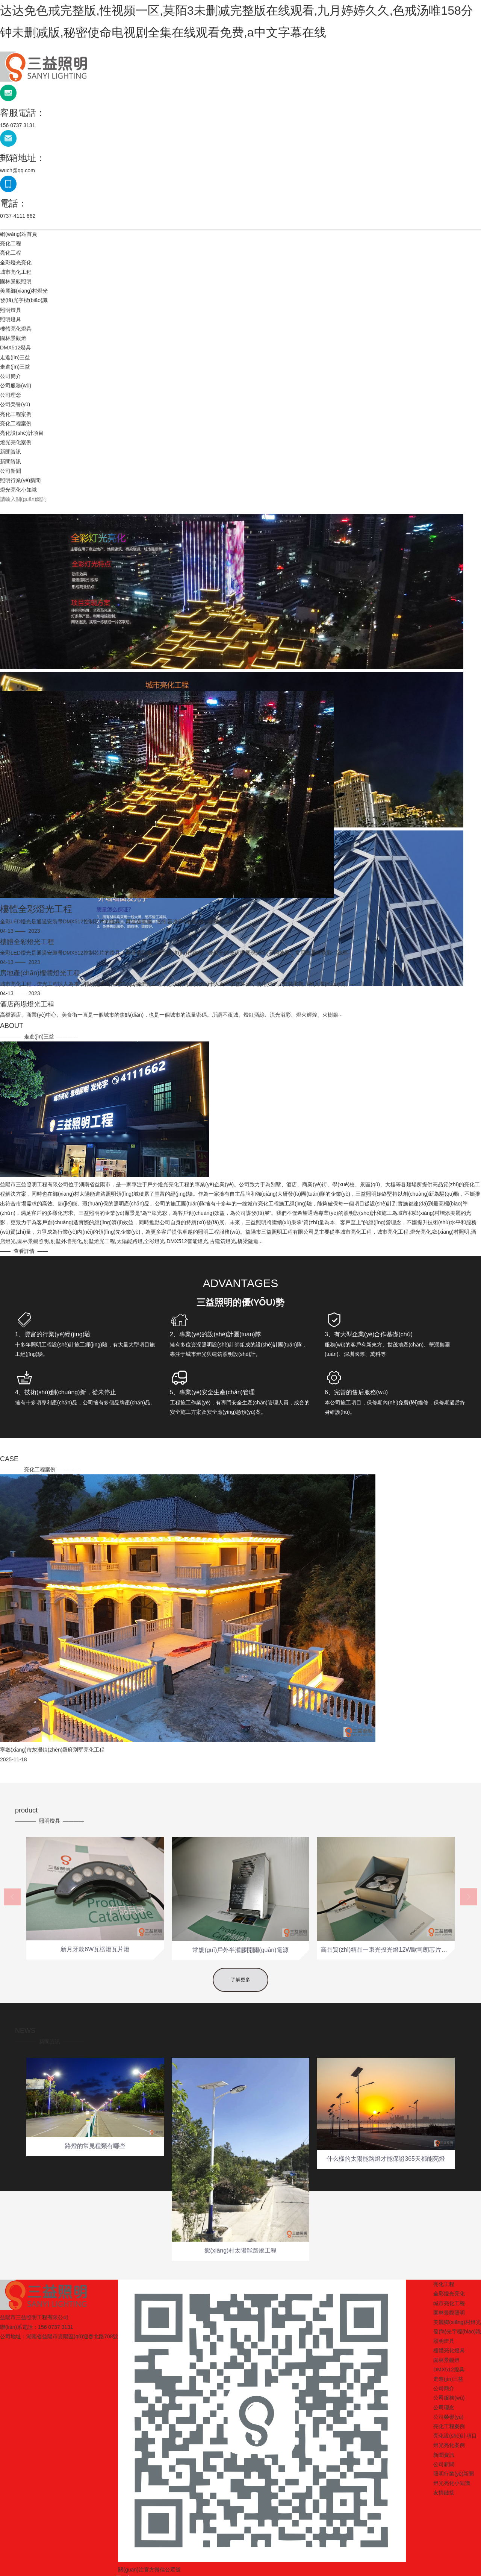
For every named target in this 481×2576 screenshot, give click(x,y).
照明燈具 (10, 310)
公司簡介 (10, 376)
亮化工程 (10, 243)
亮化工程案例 (16, 414)
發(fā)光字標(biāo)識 (24, 300)
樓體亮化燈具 (16, 329)
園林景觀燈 (13, 338)
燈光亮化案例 (16, 442)
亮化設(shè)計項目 (22, 433)
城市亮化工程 (16, 272)
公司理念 (10, 395)
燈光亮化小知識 (18, 490)
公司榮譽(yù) (15, 404)
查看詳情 (258, 1251)
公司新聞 (10, 471)
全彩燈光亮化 (16, 263)
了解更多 (240, 1991)
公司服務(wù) (15, 386)
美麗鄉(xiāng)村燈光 (24, 291)
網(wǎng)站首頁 (18, 234)
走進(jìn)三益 (15, 357)
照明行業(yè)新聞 (20, 480)
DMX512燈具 (15, 348)
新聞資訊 (10, 452)
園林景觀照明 (16, 281)
